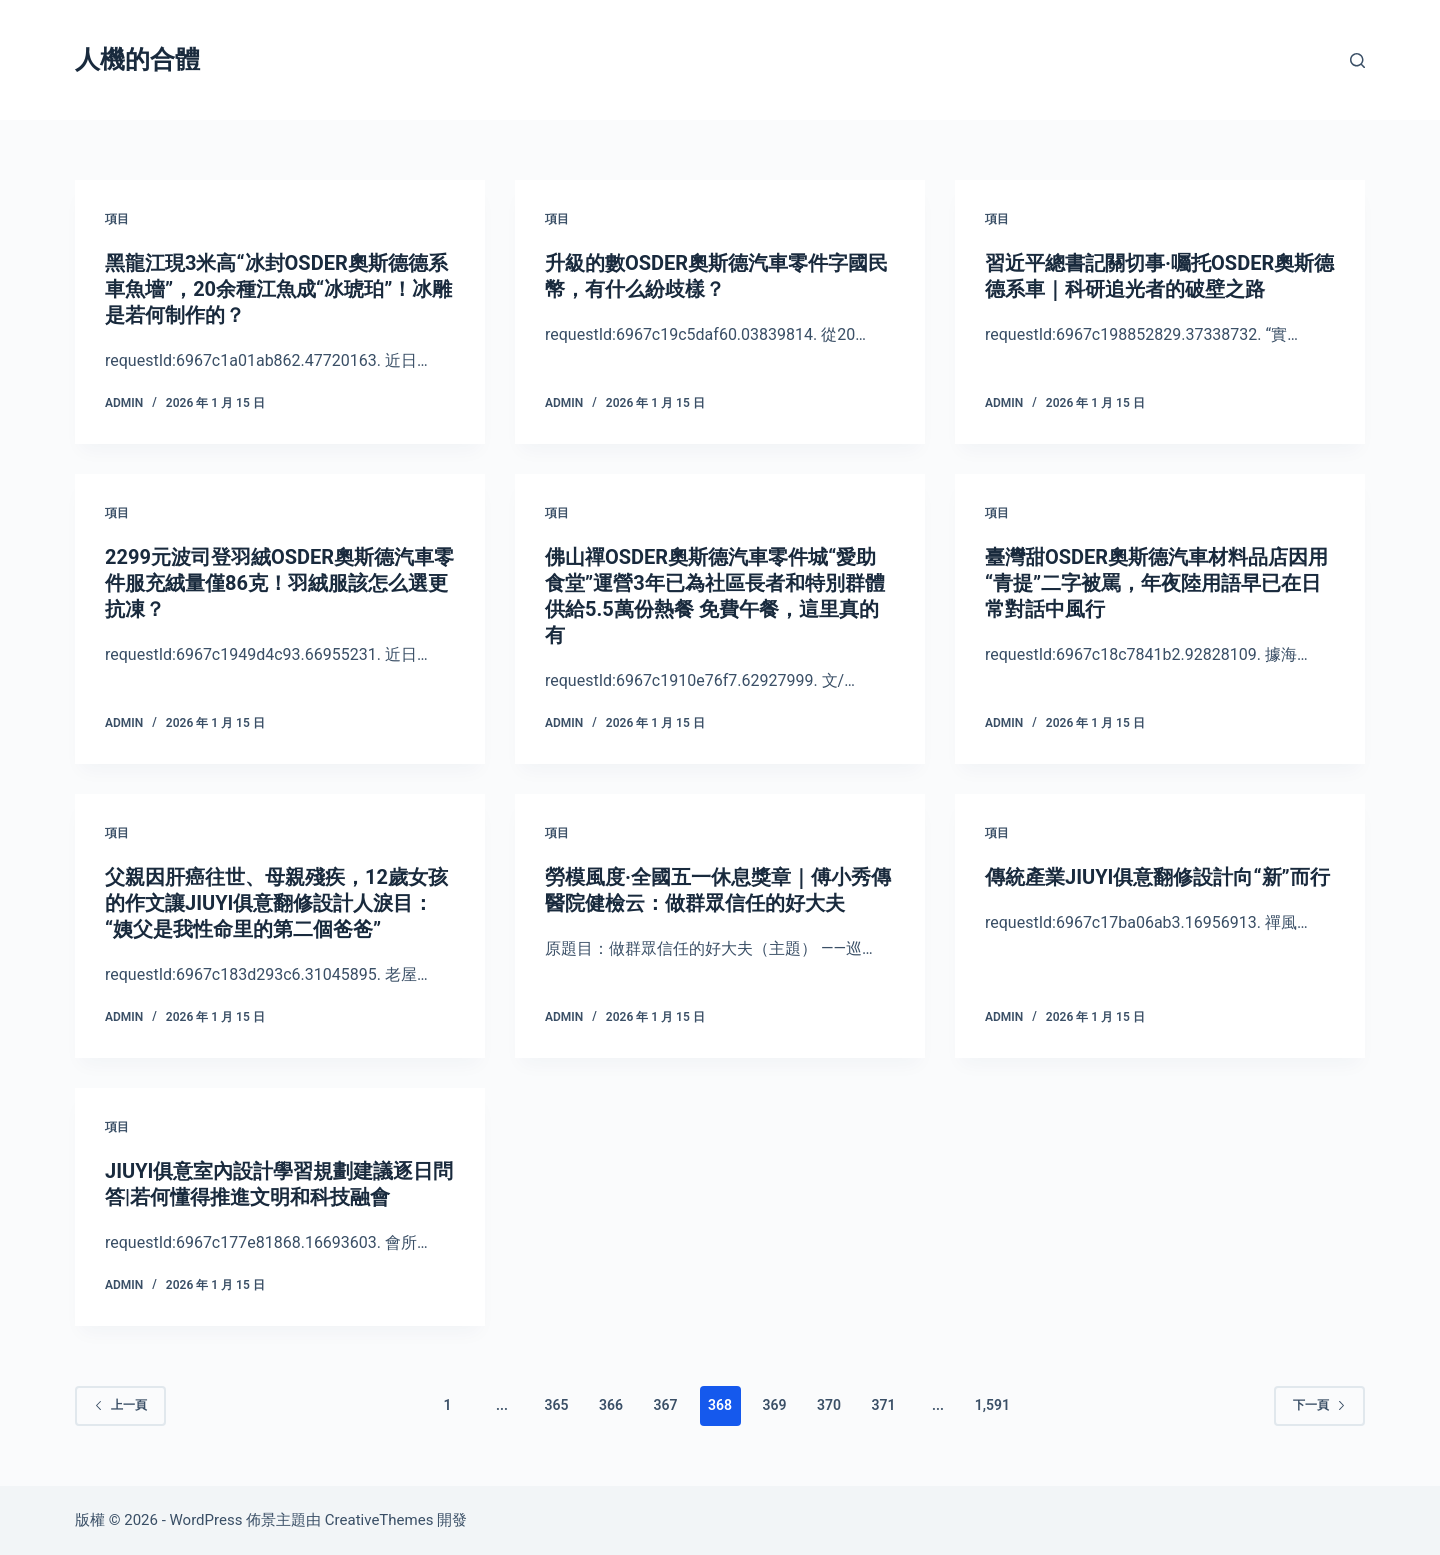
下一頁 (1319, 1405)
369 (774, 1405)
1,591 (992, 1405)
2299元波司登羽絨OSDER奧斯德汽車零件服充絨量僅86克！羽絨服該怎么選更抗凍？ (279, 583)
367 (666, 1405)
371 (883, 1405)
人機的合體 (137, 59)
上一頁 (120, 1405)
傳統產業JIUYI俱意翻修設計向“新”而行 (1157, 877)
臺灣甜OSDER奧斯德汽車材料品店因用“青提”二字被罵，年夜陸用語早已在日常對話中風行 (1156, 583)
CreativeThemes (379, 1520)
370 (829, 1405)
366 (611, 1405)
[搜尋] (1357, 60)
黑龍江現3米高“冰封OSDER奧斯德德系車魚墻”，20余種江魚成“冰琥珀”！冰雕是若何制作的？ (278, 289)
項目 (117, 219)
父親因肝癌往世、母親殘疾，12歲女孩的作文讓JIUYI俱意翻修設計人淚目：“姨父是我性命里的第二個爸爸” (276, 903)
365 (557, 1405)
